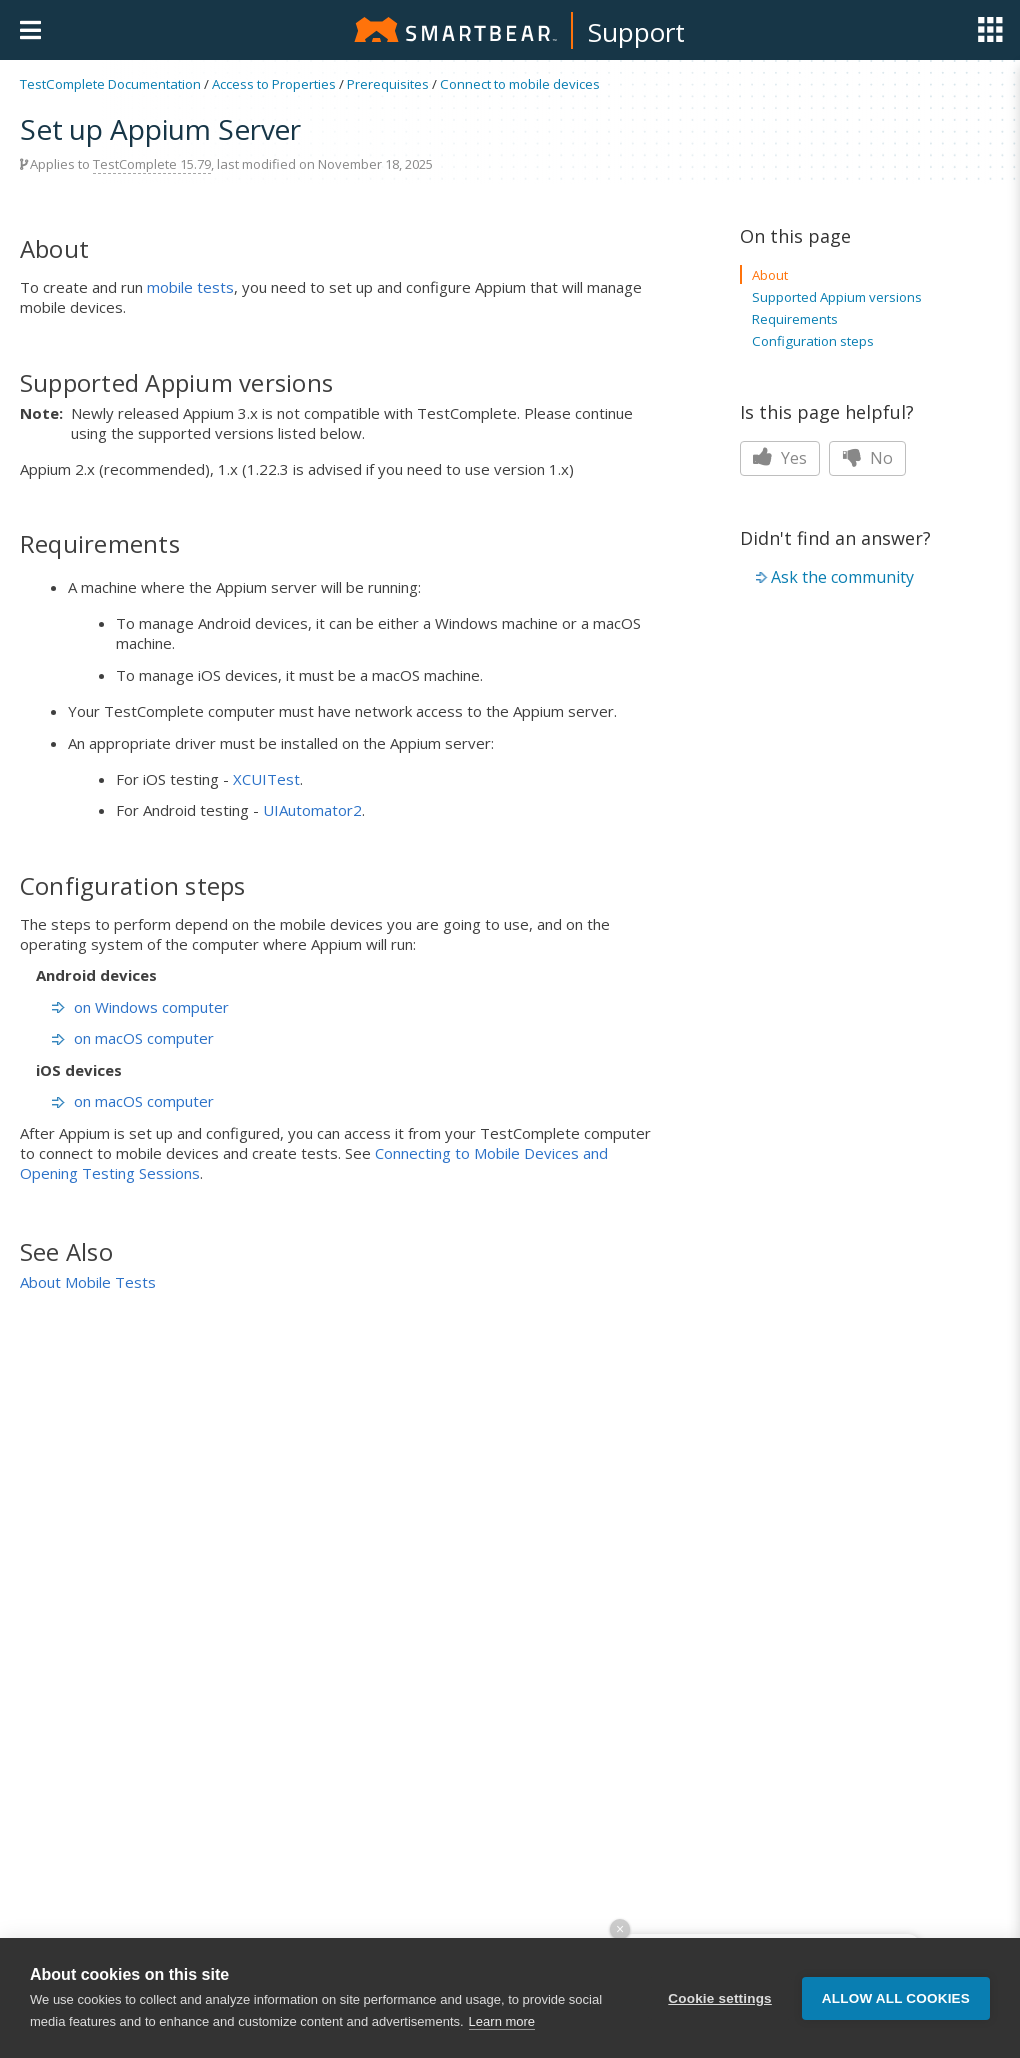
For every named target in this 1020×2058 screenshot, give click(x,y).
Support (636, 32)
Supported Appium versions (837, 297)
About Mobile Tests (88, 1282)
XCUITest (266, 779)
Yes (780, 458)
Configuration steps (813, 341)
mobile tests (190, 287)
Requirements (795, 319)
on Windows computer (140, 1007)
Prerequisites (388, 84)
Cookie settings (720, 1998)
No (867, 458)
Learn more (502, 2021)
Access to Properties (274, 84)
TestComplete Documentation (110, 84)
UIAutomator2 (312, 810)
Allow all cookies (896, 1998)
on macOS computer (133, 1038)
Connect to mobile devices (520, 84)
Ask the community (842, 577)
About (770, 275)
